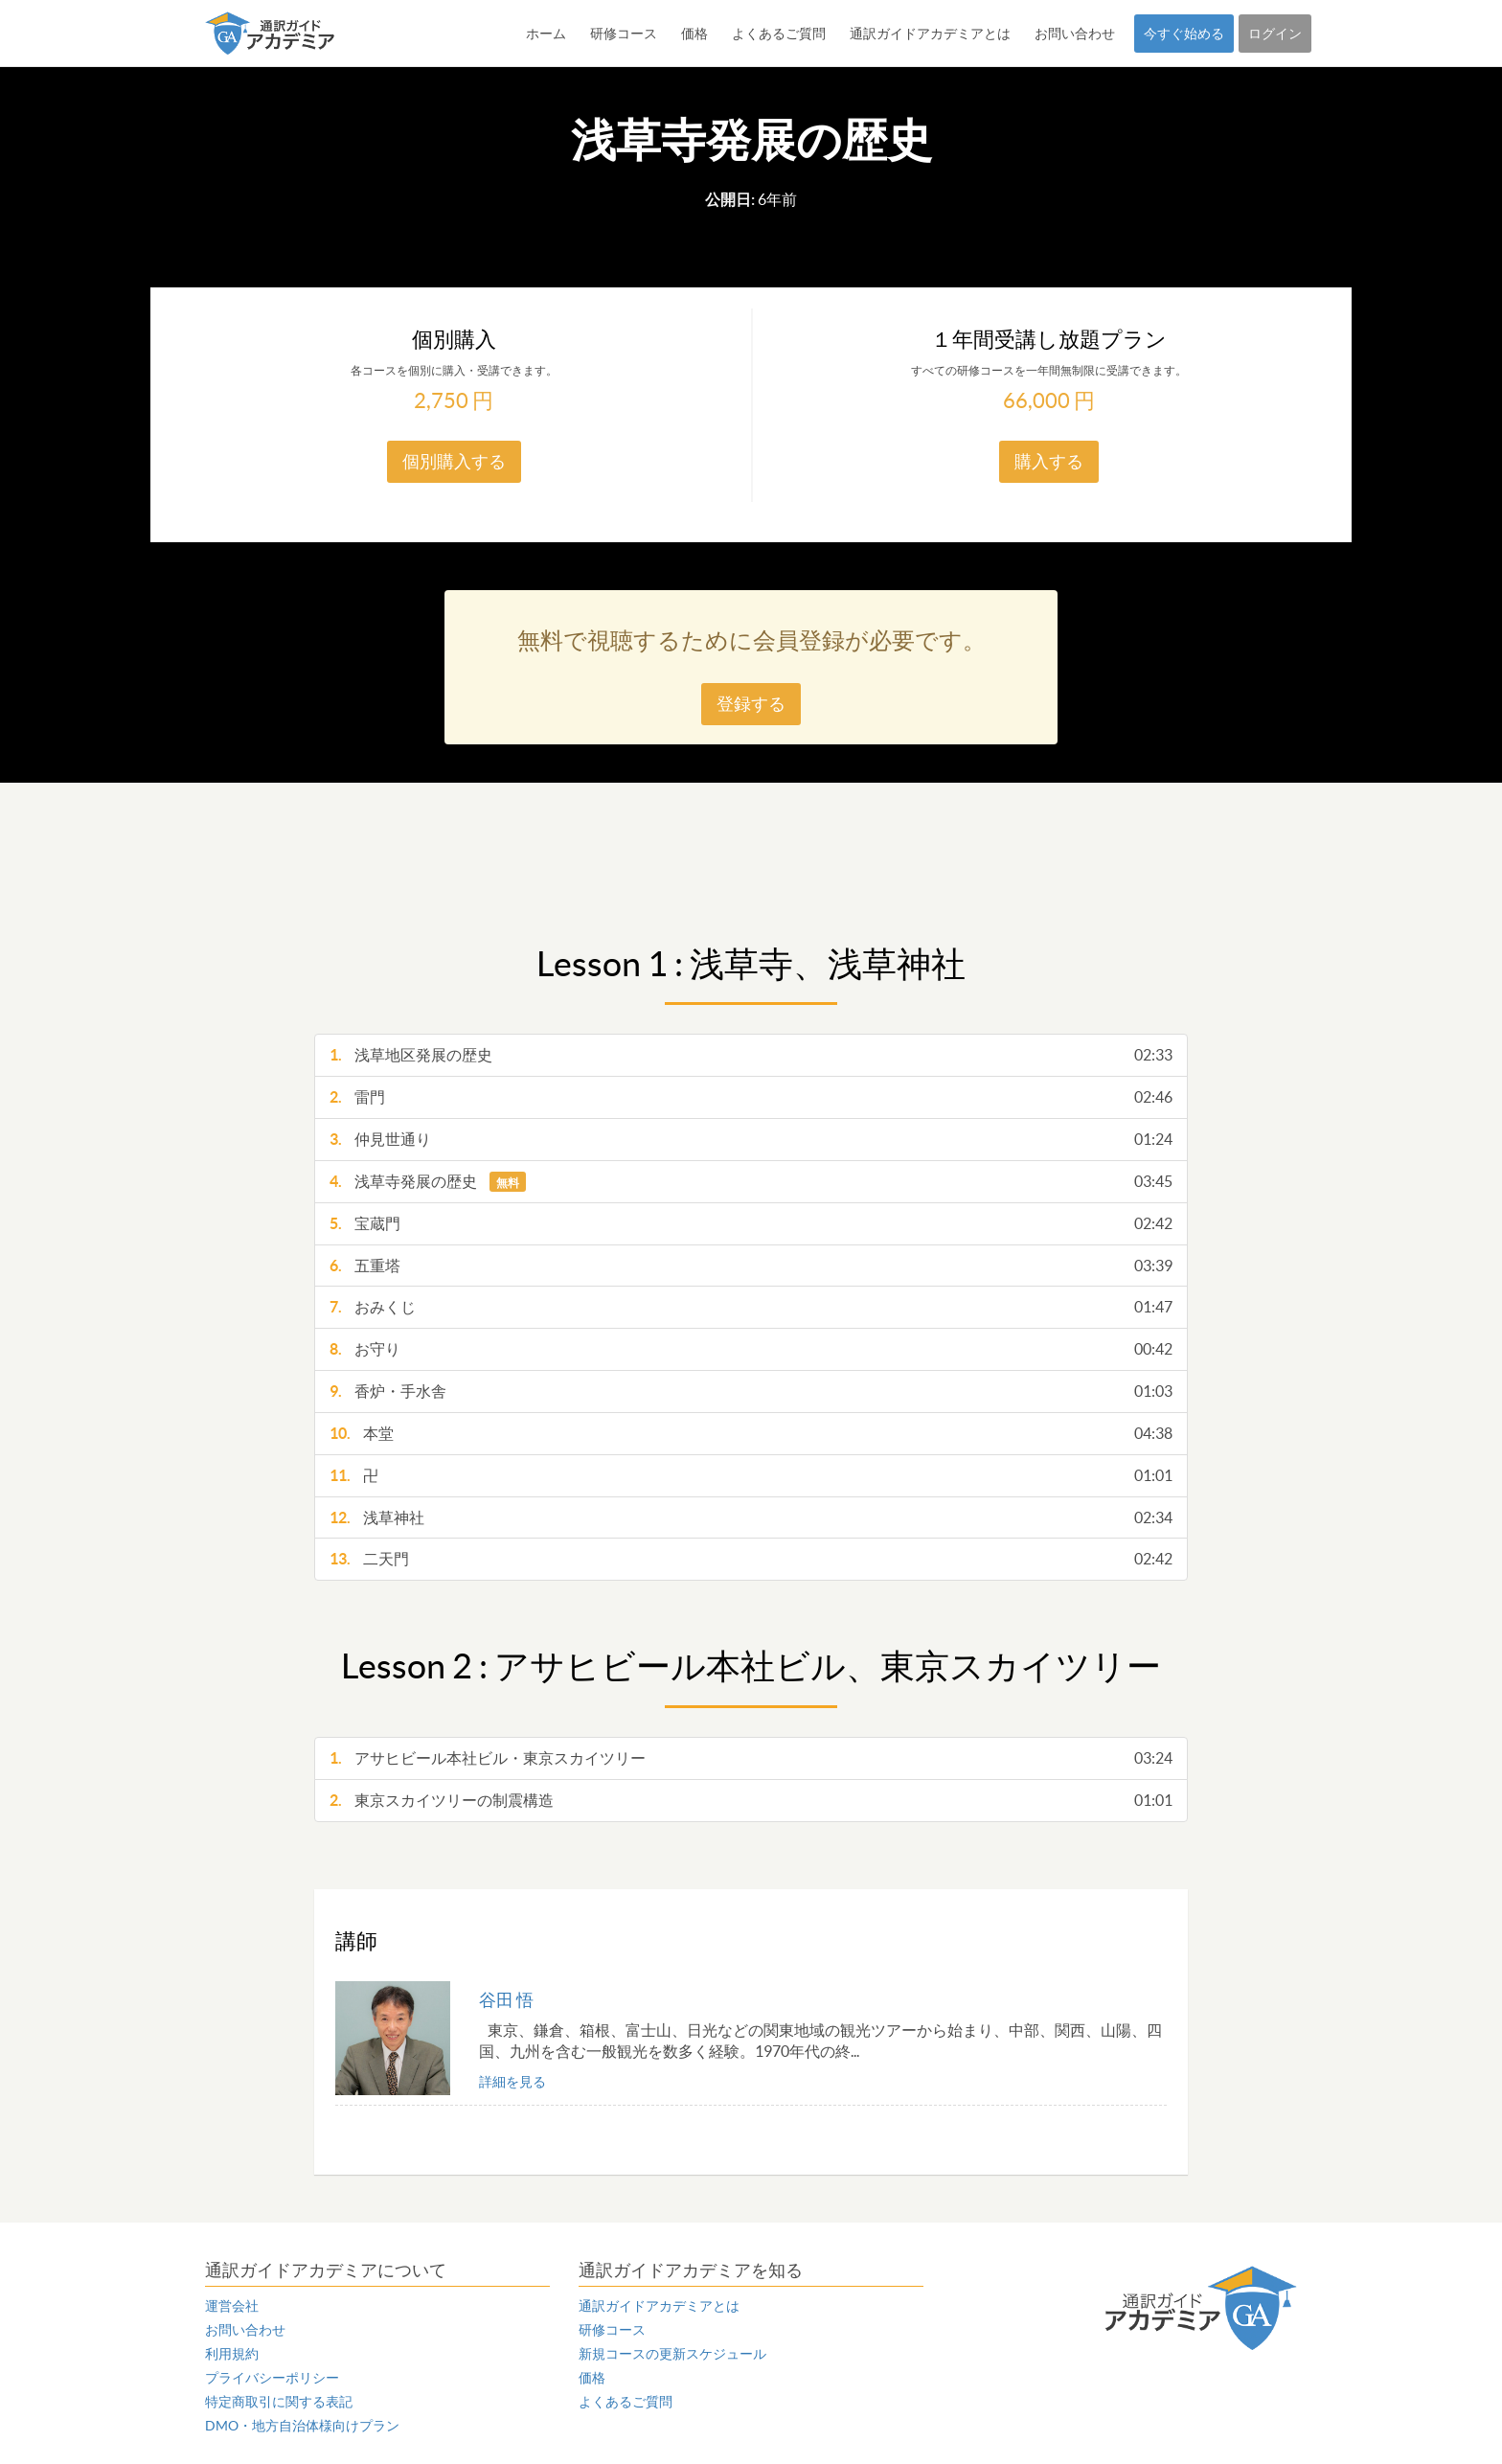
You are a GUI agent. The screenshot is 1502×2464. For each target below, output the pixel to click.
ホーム (546, 33)
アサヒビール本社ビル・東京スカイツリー (751, 1758)
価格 (694, 33)
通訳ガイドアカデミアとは (930, 33)
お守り (751, 1349)
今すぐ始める (1184, 33)
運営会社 (232, 2306)
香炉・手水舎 (751, 1391)
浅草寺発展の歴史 (751, 1182)
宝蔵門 (751, 1224)
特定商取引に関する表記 (279, 2401)
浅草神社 (751, 1518)
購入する (1048, 461)
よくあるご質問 (779, 33)
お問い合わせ (1075, 33)
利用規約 (232, 2353)
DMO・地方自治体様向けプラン (302, 2425)
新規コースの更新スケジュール (672, 2353)
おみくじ (751, 1307)
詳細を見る (512, 2081)
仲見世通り (751, 1140)
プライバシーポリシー (272, 2377)
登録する (751, 704)
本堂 (751, 1434)
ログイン (1275, 33)
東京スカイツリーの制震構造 (751, 1801)
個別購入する (454, 461)
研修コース (623, 33)
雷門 (751, 1097)
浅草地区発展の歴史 (751, 1055)
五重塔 (751, 1266)
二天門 (751, 1559)
